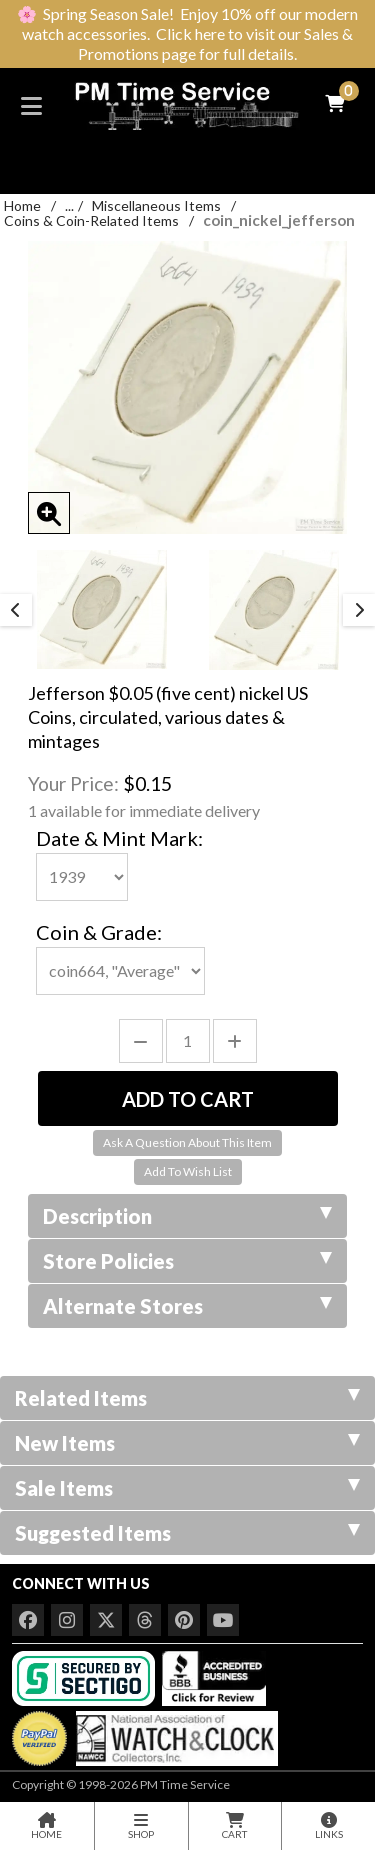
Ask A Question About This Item (187, 1142)
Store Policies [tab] (187, 1261)
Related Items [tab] (187, 1398)
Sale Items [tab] (187, 1488)
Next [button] (359, 610)
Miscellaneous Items (156, 205)
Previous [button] (16, 610)
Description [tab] (187, 1216)
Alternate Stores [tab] (187, 1306)
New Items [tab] (187, 1443)
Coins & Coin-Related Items (91, 220)
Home (22, 205)
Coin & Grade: (99, 932)
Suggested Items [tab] (187, 1533)
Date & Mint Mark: (119, 838)
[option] (102, 609)
